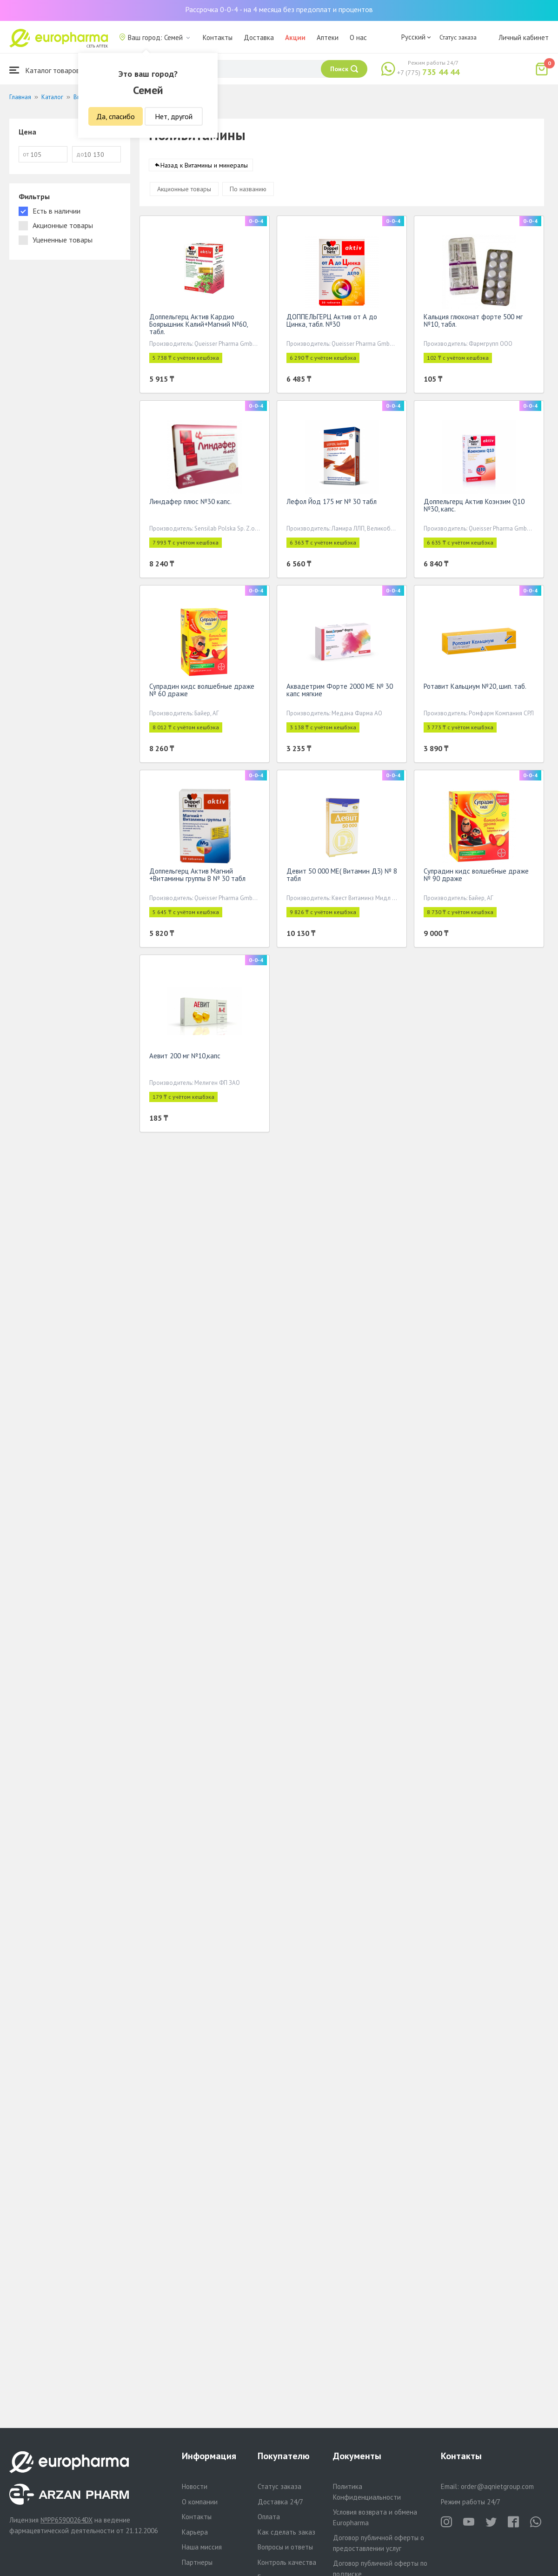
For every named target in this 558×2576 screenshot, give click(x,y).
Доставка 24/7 (280, 2501)
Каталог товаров (44, 70)
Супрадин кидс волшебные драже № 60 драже (201, 692)
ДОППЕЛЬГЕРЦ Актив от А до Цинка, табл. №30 (331, 322)
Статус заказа (458, 37)
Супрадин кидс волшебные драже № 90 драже (476, 876)
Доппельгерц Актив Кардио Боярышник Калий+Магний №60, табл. (198, 326)
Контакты (217, 37)
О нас (358, 37)
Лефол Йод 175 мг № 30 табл (331, 503)
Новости (194, 2486)
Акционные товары (184, 191)
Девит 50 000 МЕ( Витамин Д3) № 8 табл (341, 876)
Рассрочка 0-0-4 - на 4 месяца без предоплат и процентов (279, 9)
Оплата (269, 2516)
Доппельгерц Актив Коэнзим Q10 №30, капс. (474, 507)
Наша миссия (202, 2546)
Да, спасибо (115, 116)
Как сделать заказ (286, 2532)
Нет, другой (174, 116)
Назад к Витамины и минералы (204, 167)
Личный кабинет (523, 37)
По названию (248, 191)
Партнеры (197, 2562)
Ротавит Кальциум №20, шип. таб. (475, 688)
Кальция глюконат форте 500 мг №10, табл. (473, 322)
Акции (295, 37)
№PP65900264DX (66, 2519)
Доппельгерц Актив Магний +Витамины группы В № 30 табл (197, 876)
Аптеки (328, 37)
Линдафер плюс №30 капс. (190, 503)
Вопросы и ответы (285, 2546)
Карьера (195, 2532)
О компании (200, 2501)
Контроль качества (287, 2562)
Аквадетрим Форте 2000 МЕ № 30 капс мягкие (339, 692)
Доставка (259, 37)
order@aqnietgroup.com (497, 2486)
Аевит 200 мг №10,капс (184, 1057)
